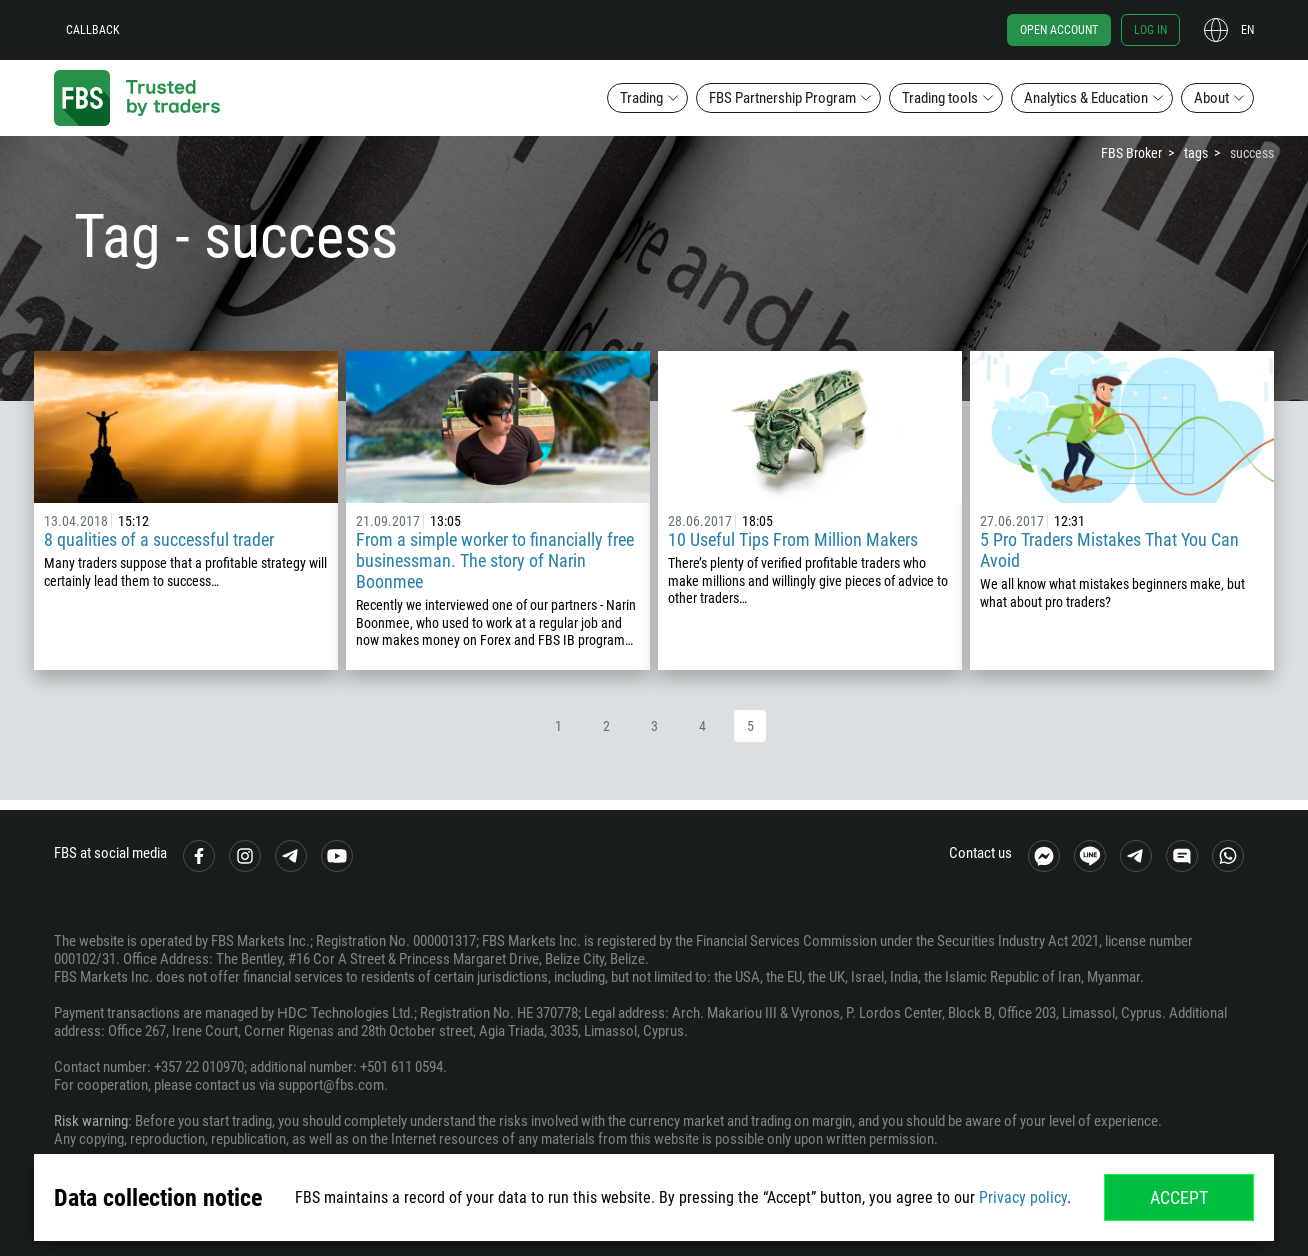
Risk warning (91, 1121)
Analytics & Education (1086, 98)
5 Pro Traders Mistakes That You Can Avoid (1109, 550)
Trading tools (940, 98)
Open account (1059, 30)
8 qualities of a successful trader (159, 539)
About (1211, 98)
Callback (93, 30)
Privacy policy (1023, 1197)
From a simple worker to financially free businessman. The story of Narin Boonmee (495, 560)
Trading (641, 98)
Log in (1150, 30)
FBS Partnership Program (782, 98)
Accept (1179, 1197)
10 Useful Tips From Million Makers (793, 539)
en (1247, 30)
